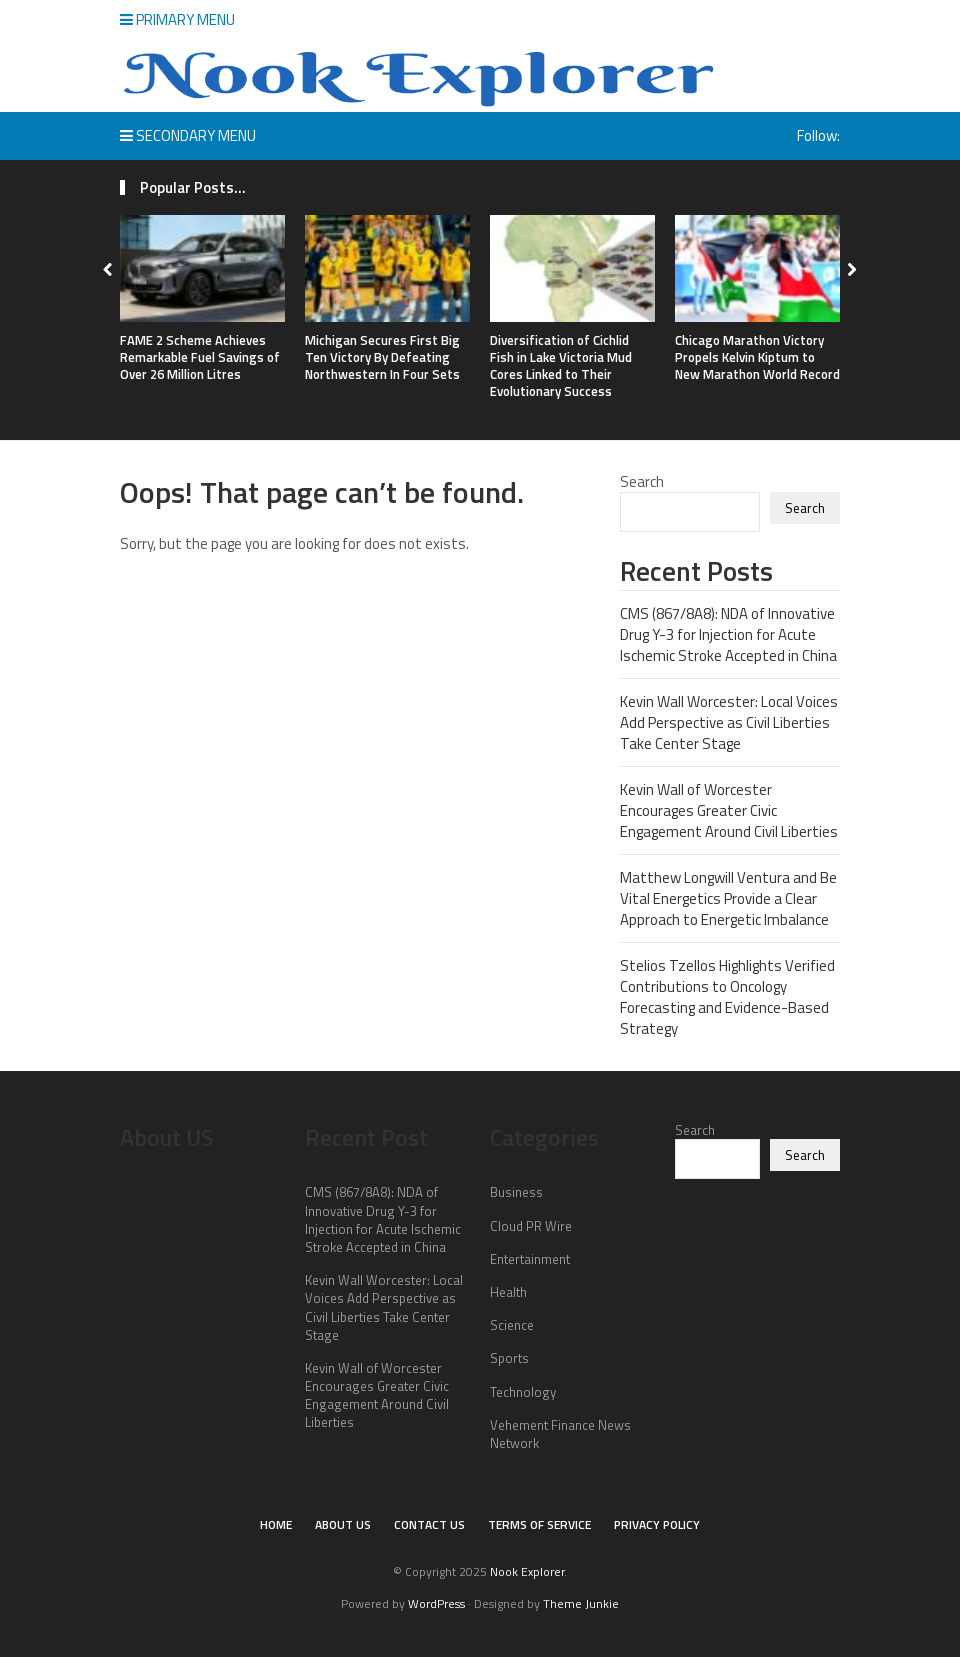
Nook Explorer (527, 1571)
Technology (523, 1392)
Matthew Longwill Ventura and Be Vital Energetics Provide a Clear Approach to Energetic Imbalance (728, 898)
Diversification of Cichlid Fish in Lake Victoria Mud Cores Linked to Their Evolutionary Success (561, 365)
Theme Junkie (581, 1603)
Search (642, 481)
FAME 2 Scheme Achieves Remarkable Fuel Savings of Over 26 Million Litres (200, 357)
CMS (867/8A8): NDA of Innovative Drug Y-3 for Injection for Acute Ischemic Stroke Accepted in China (728, 634)
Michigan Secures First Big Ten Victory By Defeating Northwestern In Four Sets (382, 357)
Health (508, 1292)
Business (516, 1192)
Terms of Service (539, 1524)
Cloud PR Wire (531, 1226)
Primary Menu (177, 19)
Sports (509, 1358)
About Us (343, 1524)
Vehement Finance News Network (560, 1434)
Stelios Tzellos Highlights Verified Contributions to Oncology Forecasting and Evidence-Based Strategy (727, 997)
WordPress (436, 1603)
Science (512, 1325)
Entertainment (530, 1259)
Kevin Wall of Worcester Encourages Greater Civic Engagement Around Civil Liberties (729, 810)
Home (276, 1524)
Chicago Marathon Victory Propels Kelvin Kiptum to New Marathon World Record (757, 357)
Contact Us (429, 1524)
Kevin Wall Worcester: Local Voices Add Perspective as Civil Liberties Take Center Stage (729, 722)
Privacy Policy (657, 1524)
